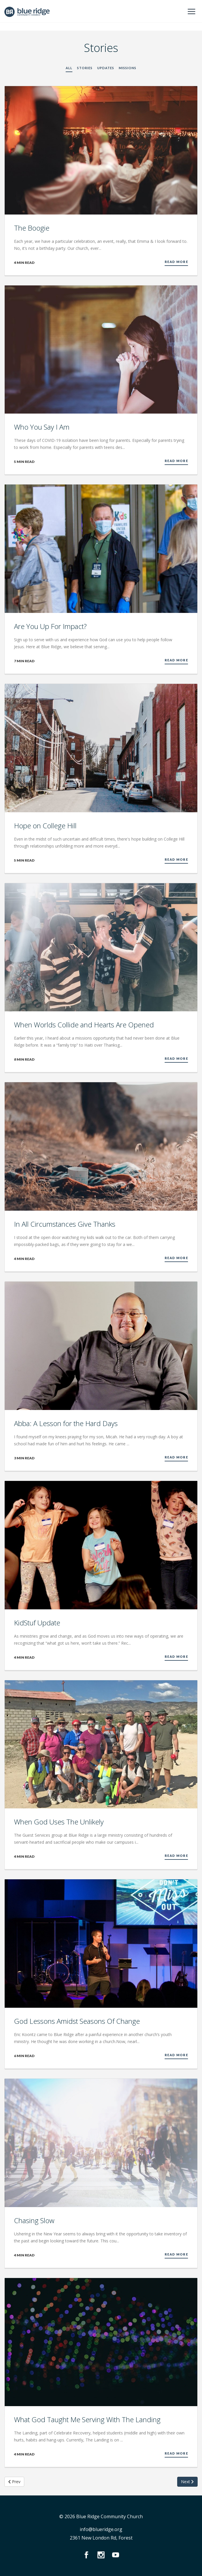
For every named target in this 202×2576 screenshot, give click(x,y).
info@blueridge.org (101, 2529)
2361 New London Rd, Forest (101, 2538)
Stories (85, 68)
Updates (105, 68)
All (69, 68)
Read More (176, 262)
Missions (127, 68)
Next (187, 2481)
